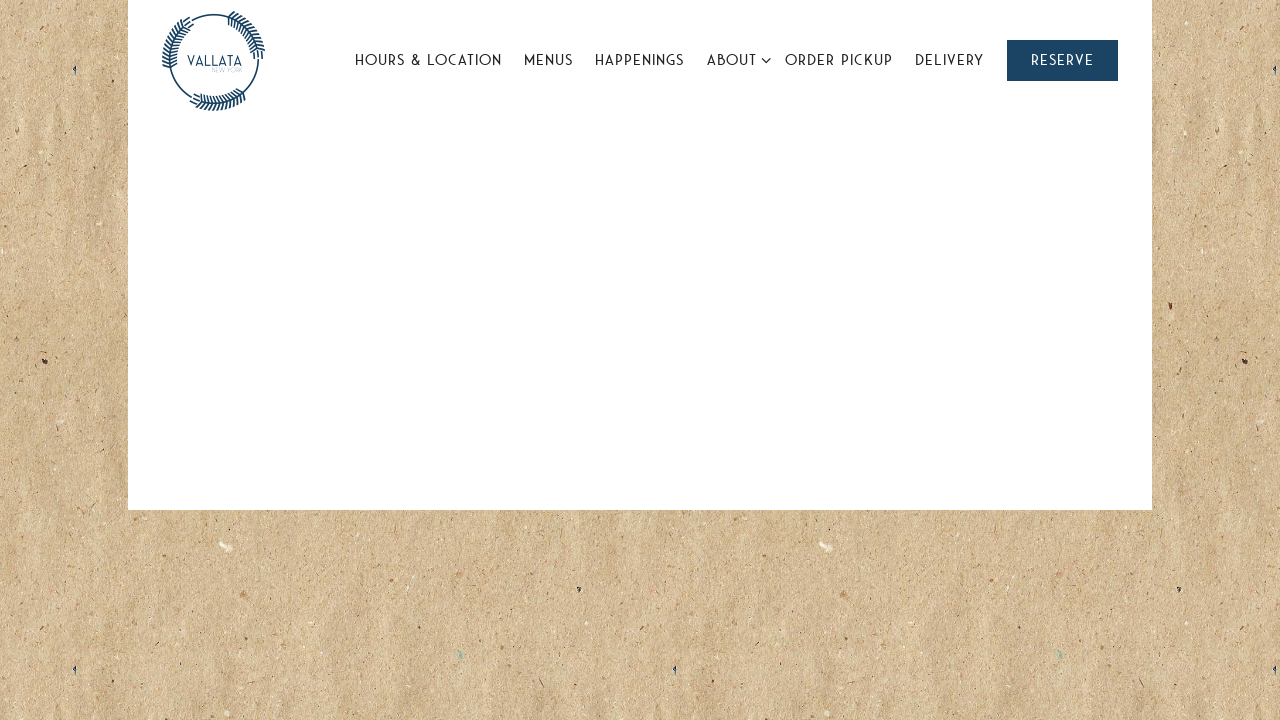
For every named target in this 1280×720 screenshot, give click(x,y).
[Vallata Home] (213, 59)
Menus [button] (548, 60)
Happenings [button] (639, 60)
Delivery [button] (949, 60)
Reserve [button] (1062, 60)
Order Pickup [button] (839, 60)
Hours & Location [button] (428, 60)
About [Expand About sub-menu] (735, 58)
